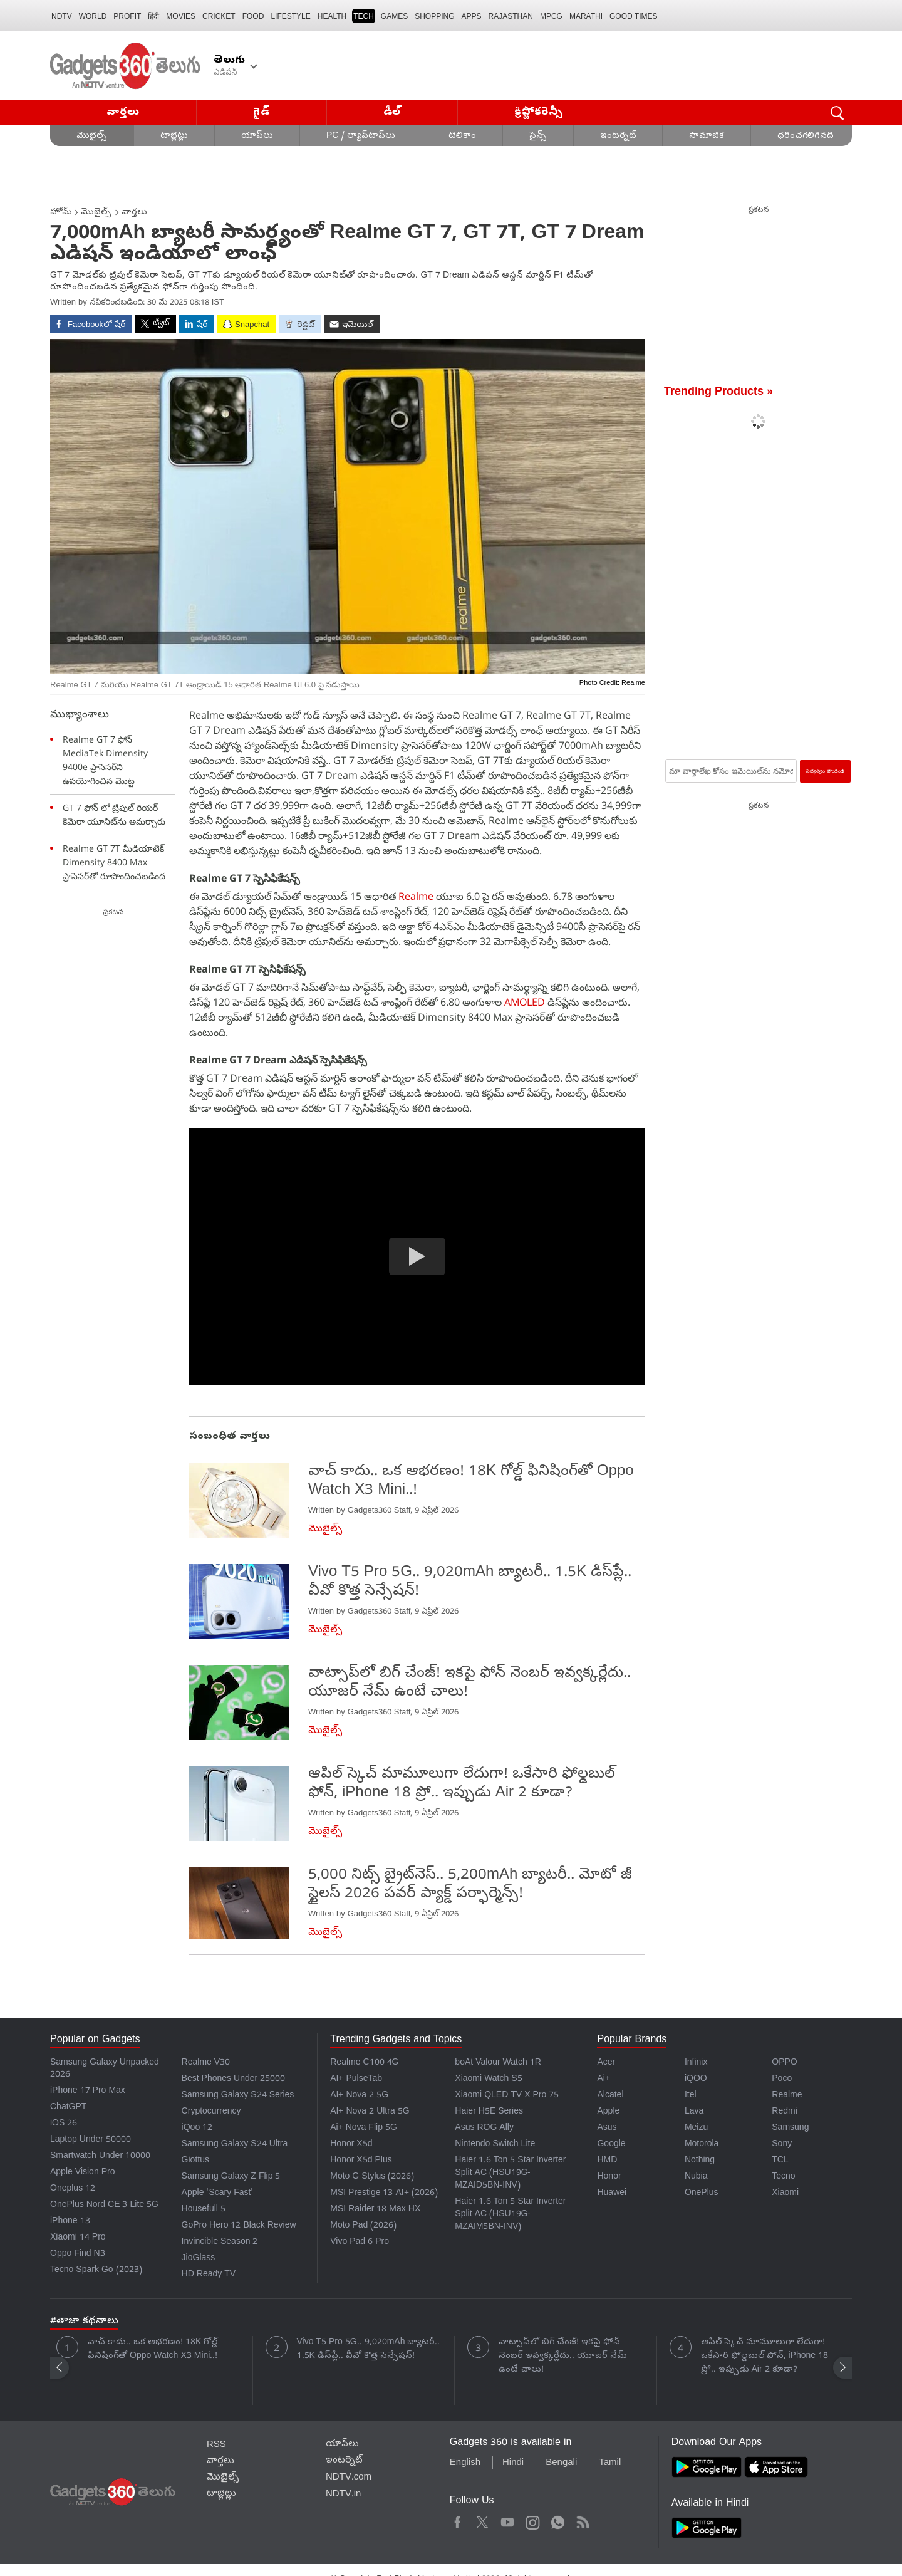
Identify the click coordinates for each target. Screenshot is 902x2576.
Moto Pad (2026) (363, 2226)
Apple (608, 2112)
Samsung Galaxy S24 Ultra (235, 2145)
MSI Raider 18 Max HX (375, 2210)
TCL (780, 2161)
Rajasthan (511, 16)
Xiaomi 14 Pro (78, 2238)
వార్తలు (123, 112)
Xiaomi (785, 2193)
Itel (691, 2096)
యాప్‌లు (257, 136)
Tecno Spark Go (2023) (96, 2270)
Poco (782, 2079)
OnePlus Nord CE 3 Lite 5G (104, 2205)
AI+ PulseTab (356, 2079)
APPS (472, 16)
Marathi (586, 16)
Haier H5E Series (489, 2112)
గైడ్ (261, 112)
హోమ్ (61, 213)
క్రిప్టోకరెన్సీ (539, 112)
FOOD (253, 16)
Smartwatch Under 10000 (100, 2156)
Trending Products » (718, 392)
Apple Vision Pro (82, 2173)
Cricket (219, 16)
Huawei (611, 2193)
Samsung (790, 2128)
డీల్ (392, 112)
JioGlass (198, 2259)
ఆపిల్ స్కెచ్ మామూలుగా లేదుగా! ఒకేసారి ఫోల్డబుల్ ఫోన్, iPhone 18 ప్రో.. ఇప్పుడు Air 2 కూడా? (765, 2356)
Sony (782, 2145)
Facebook (457, 2520)
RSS (216, 2445)
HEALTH (332, 16)
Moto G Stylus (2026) (372, 2177)
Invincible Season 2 (220, 2242)
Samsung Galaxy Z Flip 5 (231, 2177)
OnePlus (701, 2193)
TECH (363, 16)
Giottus (195, 2161)
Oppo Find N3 (77, 2254)
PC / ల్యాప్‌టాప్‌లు (360, 136)
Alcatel (610, 2096)
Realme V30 (206, 2063)
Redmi (784, 2112)
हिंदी (153, 16)
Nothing (700, 2161)
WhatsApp (558, 2520)
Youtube (508, 2520)
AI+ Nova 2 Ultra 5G (369, 2112)
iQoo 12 (197, 2128)
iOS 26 (63, 2124)
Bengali (561, 2463)
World (93, 16)
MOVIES (180, 16)
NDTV (61, 16)
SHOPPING (434, 16)
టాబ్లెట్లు (174, 136)
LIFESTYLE (290, 16)
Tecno (783, 2177)
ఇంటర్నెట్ (618, 136)
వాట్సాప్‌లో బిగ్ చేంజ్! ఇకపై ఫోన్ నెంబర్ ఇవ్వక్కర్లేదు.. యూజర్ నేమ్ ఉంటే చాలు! (563, 2356)
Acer (606, 2063)
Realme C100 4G (364, 2063)
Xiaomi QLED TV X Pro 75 (507, 2096)
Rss (582, 2520)
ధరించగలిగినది (805, 136)
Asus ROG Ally (484, 2128)
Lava (694, 2112)
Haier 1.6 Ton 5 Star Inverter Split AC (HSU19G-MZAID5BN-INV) (510, 2173)
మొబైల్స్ (91, 136)
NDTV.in (343, 2494)
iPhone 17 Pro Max (87, 2091)
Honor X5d (351, 2145)
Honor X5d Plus (361, 2161)
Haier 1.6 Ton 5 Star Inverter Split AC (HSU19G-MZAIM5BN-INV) (510, 2214)
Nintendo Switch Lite (495, 2145)
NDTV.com (348, 2477)
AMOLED (524, 1002)
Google (611, 2145)
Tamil (610, 2463)
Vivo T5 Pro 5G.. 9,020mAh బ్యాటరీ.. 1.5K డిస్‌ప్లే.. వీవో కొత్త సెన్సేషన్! (368, 2349)
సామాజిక (706, 136)
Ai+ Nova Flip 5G (363, 2128)
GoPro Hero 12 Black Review (239, 2226)
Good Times (633, 16)
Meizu (696, 2128)
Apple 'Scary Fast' (218, 2193)
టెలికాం (462, 136)
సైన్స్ (538, 136)
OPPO (784, 2063)
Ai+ (603, 2079)
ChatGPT (68, 2108)
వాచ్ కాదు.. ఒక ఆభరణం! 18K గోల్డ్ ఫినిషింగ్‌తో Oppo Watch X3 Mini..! (152, 2349)
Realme (415, 896)
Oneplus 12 (72, 2189)
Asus (606, 2128)
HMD (607, 2161)
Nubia (696, 2177)
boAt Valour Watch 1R (498, 2063)
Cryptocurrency (211, 2112)
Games (394, 16)
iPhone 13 (70, 2222)
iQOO (696, 2079)
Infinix (696, 2063)
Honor (609, 2177)
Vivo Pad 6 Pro (359, 2242)
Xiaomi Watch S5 (488, 2079)
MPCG (551, 16)
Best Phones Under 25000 (234, 2079)
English (465, 2463)
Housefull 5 (204, 2210)
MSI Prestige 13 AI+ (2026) (383, 2193)
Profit (127, 16)
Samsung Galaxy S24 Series (238, 2096)
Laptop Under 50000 (90, 2140)
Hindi (513, 2463)
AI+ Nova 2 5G (359, 2096)
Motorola (701, 2145)
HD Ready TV (209, 2275)
